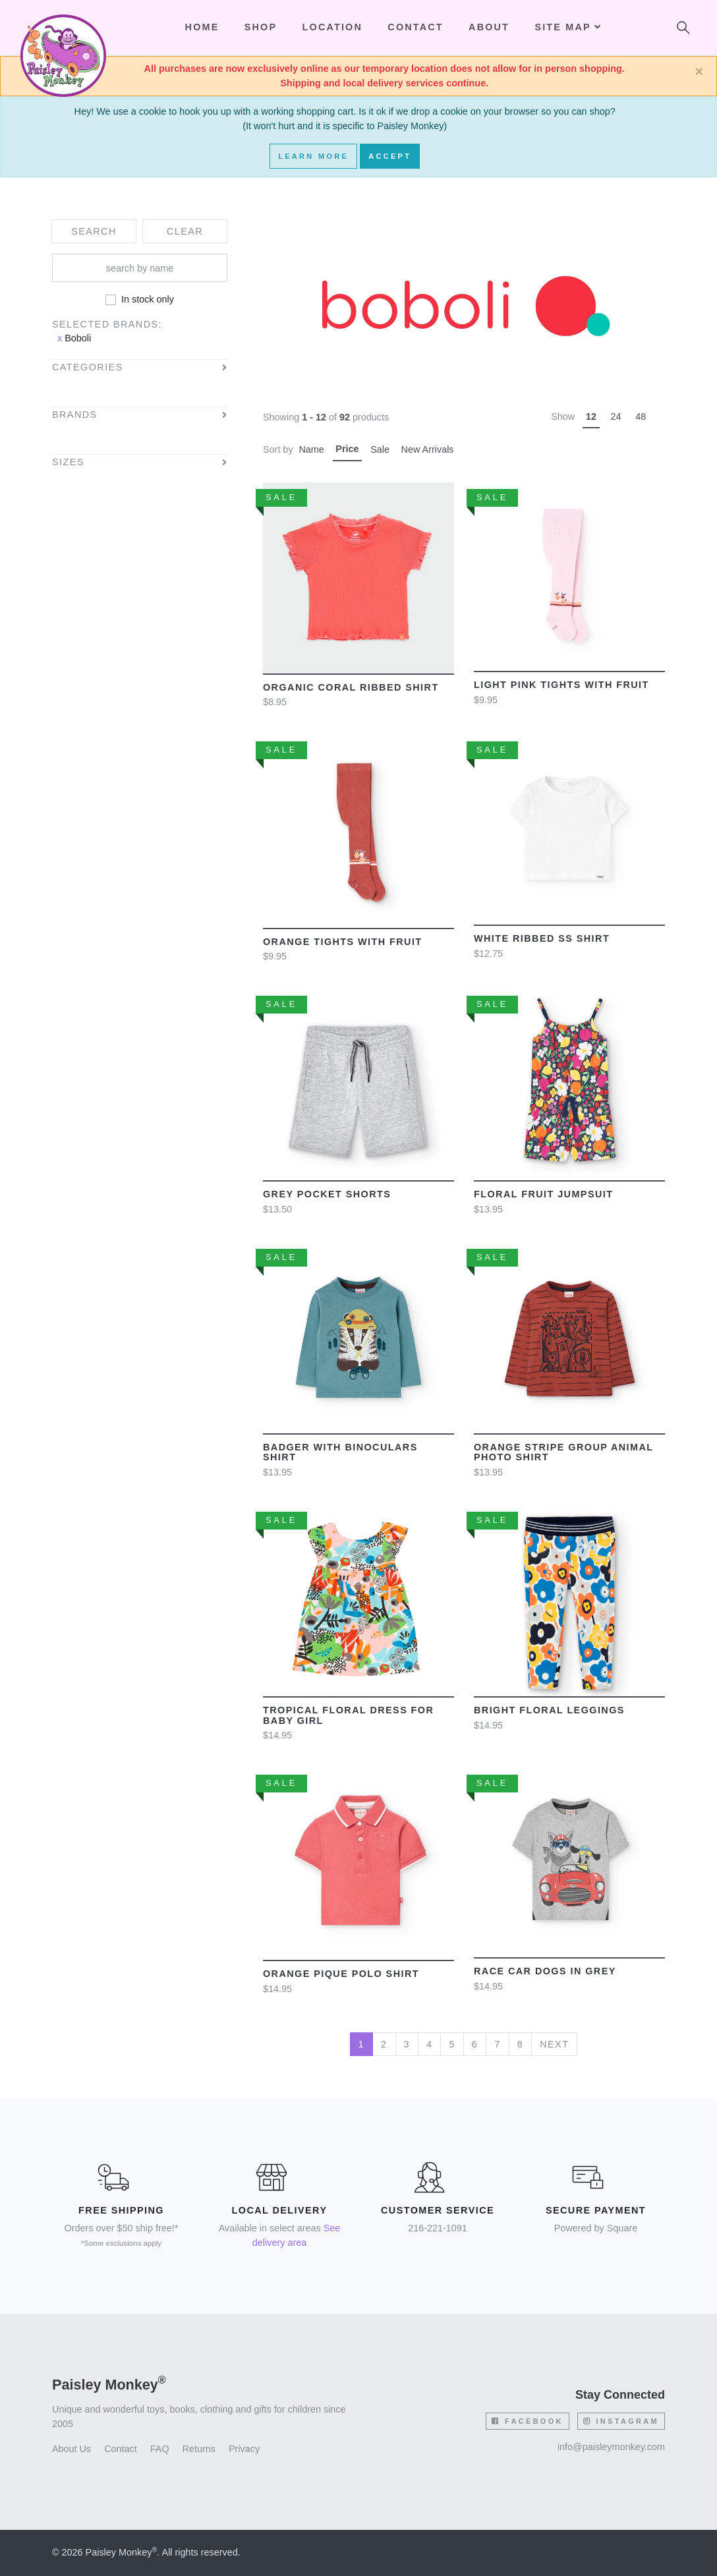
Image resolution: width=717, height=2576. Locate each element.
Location (332, 27)
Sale (379, 449)
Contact (415, 27)
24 (616, 416)
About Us (71, 2449)
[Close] (698, 72)
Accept (389, 156)
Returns (199, 2449)
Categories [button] (87, 367)
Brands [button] (75, 415)
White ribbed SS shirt (542, 938)
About (489, 27)
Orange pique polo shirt (341, 1973)
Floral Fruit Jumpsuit (543, 1194)
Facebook (527, 2421)
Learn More (313, 156)
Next (554, 2044)
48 (640, 416)
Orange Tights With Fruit (342, 941)
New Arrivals (427, 449)
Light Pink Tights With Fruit (561, 684)
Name (311, 449)
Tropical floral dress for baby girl (348, 1715)
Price (346, 449)
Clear (185, 231)
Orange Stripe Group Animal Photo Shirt (563, 1452)
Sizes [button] (68, 462)
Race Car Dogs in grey (545, 1971)
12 (591, 416)
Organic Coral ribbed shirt (351, 687)
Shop (260, 27)
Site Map (567, 27)
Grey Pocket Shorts (327, 1194)
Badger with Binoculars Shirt (340, 1452)
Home (202, 27)
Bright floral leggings (549, 1710)
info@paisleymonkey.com (611, 2447)
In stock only (147, 299)
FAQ (159, 2449)
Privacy (244, 2449)
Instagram (621, 2421)
